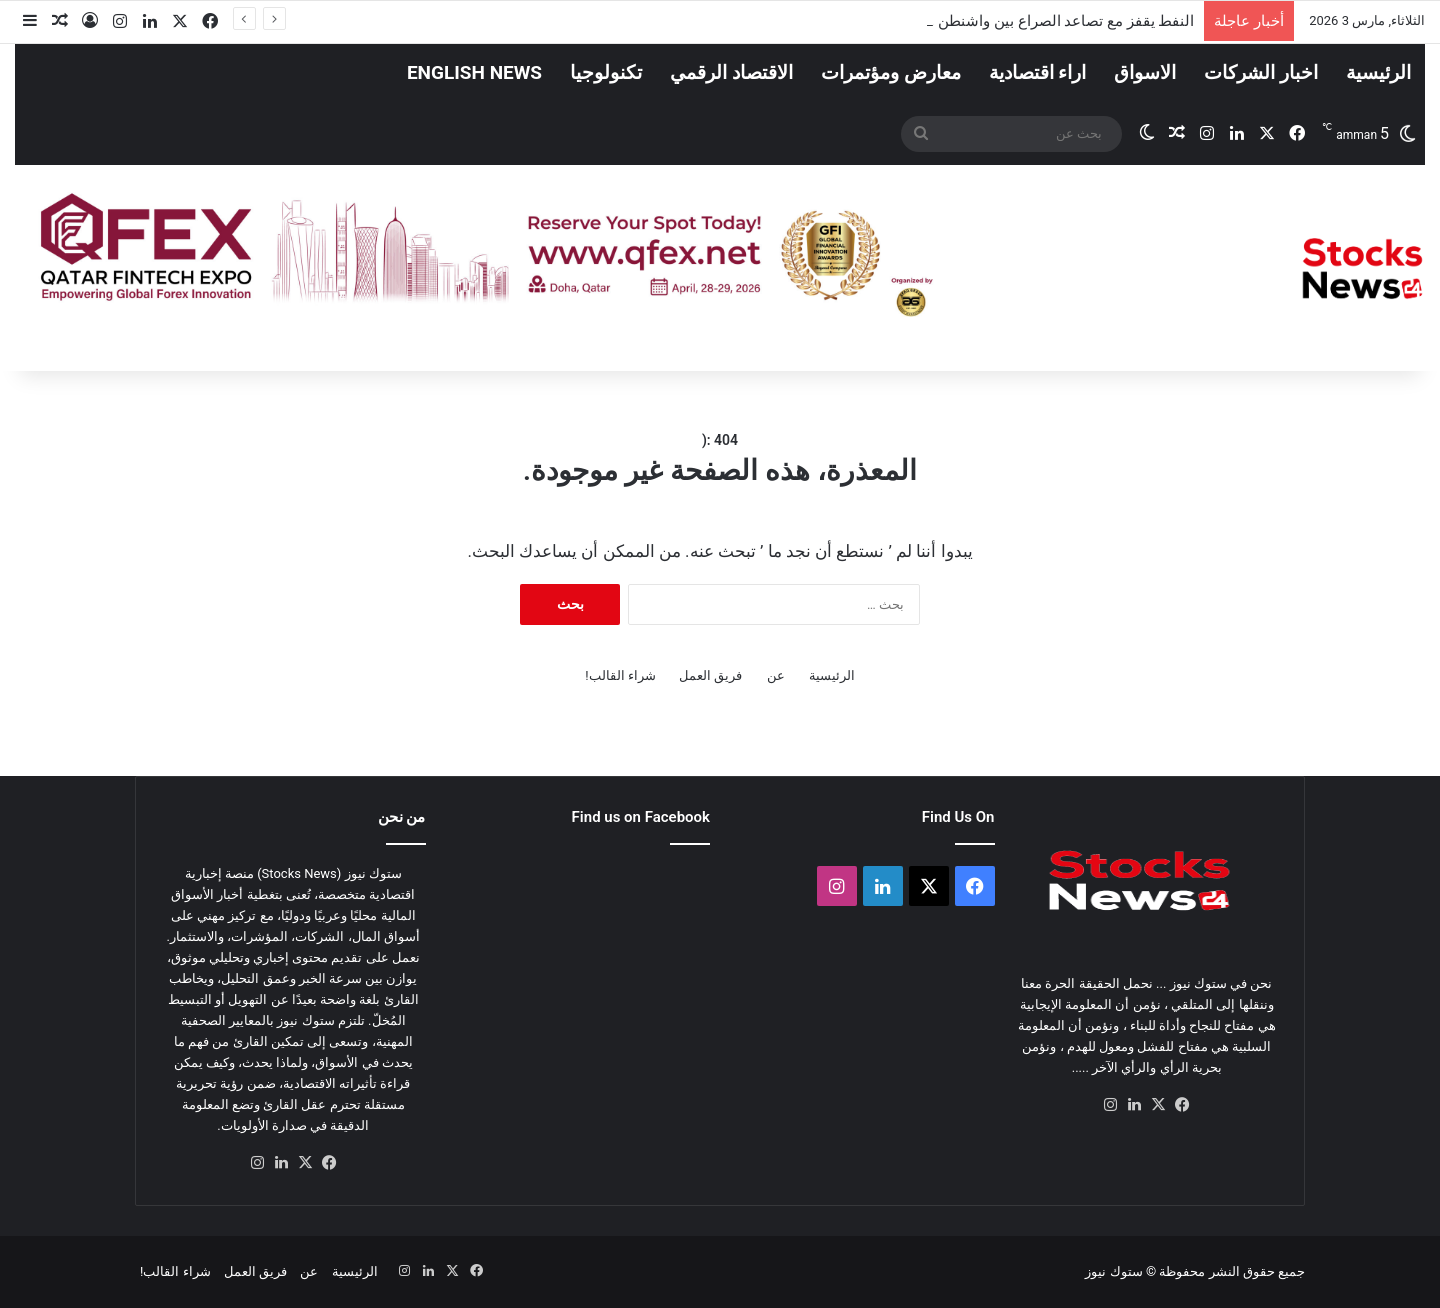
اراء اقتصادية (1038, 72)
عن (776, 675)
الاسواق (1145, 72)
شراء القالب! (620, 675)
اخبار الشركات (1261, 72)
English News (474, 72)
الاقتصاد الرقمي (731, 72)
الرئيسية (1378, 72)
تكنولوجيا (606, 72)
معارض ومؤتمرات (891, 72)
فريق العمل (710, 675)
